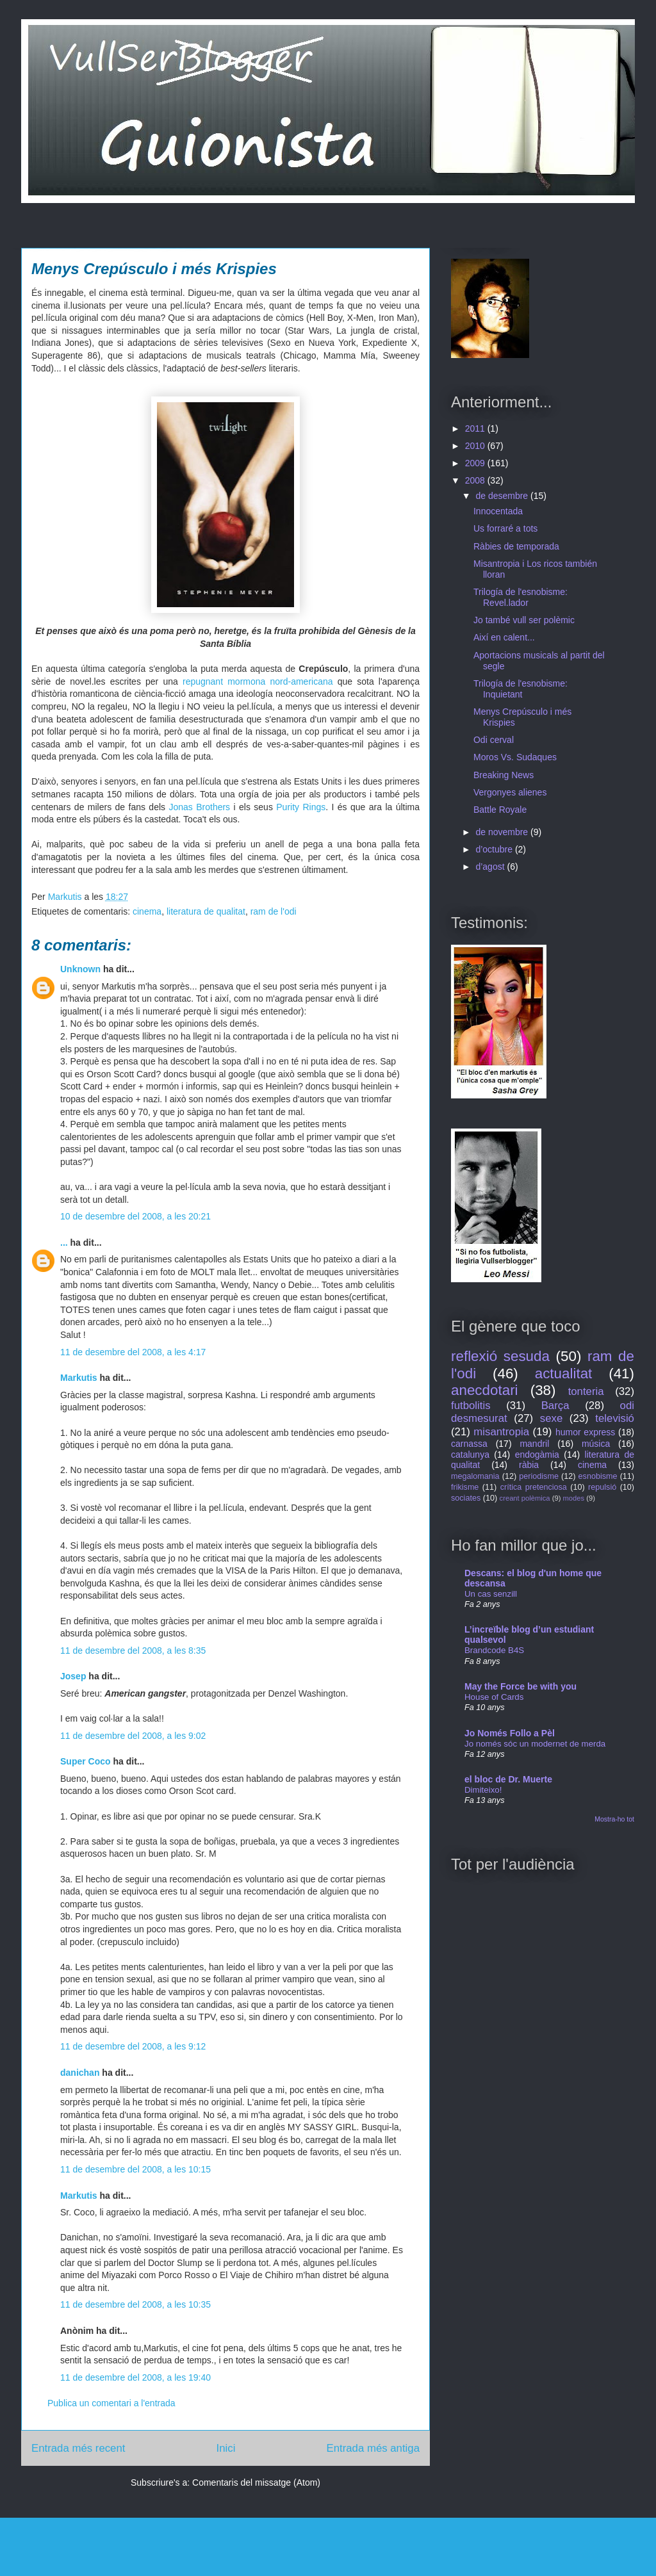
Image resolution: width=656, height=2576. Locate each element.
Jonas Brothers (199, 807)
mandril (534, 1444)
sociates (465, 1498)
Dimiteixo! (483, 1790)
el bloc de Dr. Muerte (508, 1779)
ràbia (529, 1465)
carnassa (469, 1444)
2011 (476, 428)
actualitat (564, 1373)
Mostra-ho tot (614, 1819)
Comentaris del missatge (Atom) (256, 2482)
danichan (79, 2072)
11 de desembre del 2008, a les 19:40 (135, 2377)
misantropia (501, 1432)
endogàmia (537, 1454)
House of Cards (493, 1697)
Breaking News (503, 775)
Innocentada (498, 511)
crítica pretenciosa (533, 1487)
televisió (614, 1418)
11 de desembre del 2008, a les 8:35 (133, 1650)
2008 (476, 480)
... (64, 1242)
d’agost (491, 866)
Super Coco (85, 1761)
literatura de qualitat (206, 911)
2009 (476, 463)
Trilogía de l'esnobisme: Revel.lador (520, 597)
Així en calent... (504, 637)
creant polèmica (525, 1498)
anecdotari (484, 1390)
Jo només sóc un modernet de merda (534, 1744)
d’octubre (494, 849)
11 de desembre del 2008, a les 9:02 (133, 1736)
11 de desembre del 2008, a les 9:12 (133, 2046)
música (596, 1444)
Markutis (78, 1378)
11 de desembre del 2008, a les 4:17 (133, 1352)
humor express (585, 1432)
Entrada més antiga (373, 2448)
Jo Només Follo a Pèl (509, 1733)
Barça (555, 1405)
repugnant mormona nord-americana (258, 681)
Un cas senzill (490, 1594)
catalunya (470, 1454)
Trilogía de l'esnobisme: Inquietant (520, 688)
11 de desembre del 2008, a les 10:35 (135, 2304)
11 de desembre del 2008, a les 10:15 (135, 2169)
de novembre (502, 832)
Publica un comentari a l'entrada (111, 2403)
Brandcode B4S (494, 1650)
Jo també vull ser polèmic (524, 620)
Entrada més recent (78, 2448)
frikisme (465, 1487)
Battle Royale (500, 809)
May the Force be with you (520, 1686)
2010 (476, 446)
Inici (226, 2448)
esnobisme (598, 1476)
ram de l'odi (273, 911)
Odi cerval (493, 740)
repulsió (602, 1487)
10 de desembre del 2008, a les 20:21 (135, 1216)
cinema (147, 911)
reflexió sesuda (500, 1356)
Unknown (80, 969)
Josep (73, 1676)
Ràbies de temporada (516, 546)
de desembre (502, 496)
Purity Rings (300, 807)
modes (574, 1498)
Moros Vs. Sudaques (515, 757)
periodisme (539, 1476)
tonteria (586, 1391)
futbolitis (471, 1405)
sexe (551, 1418)
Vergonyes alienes (509, 792)
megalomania (475, 1476)
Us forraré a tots (505, 528)
